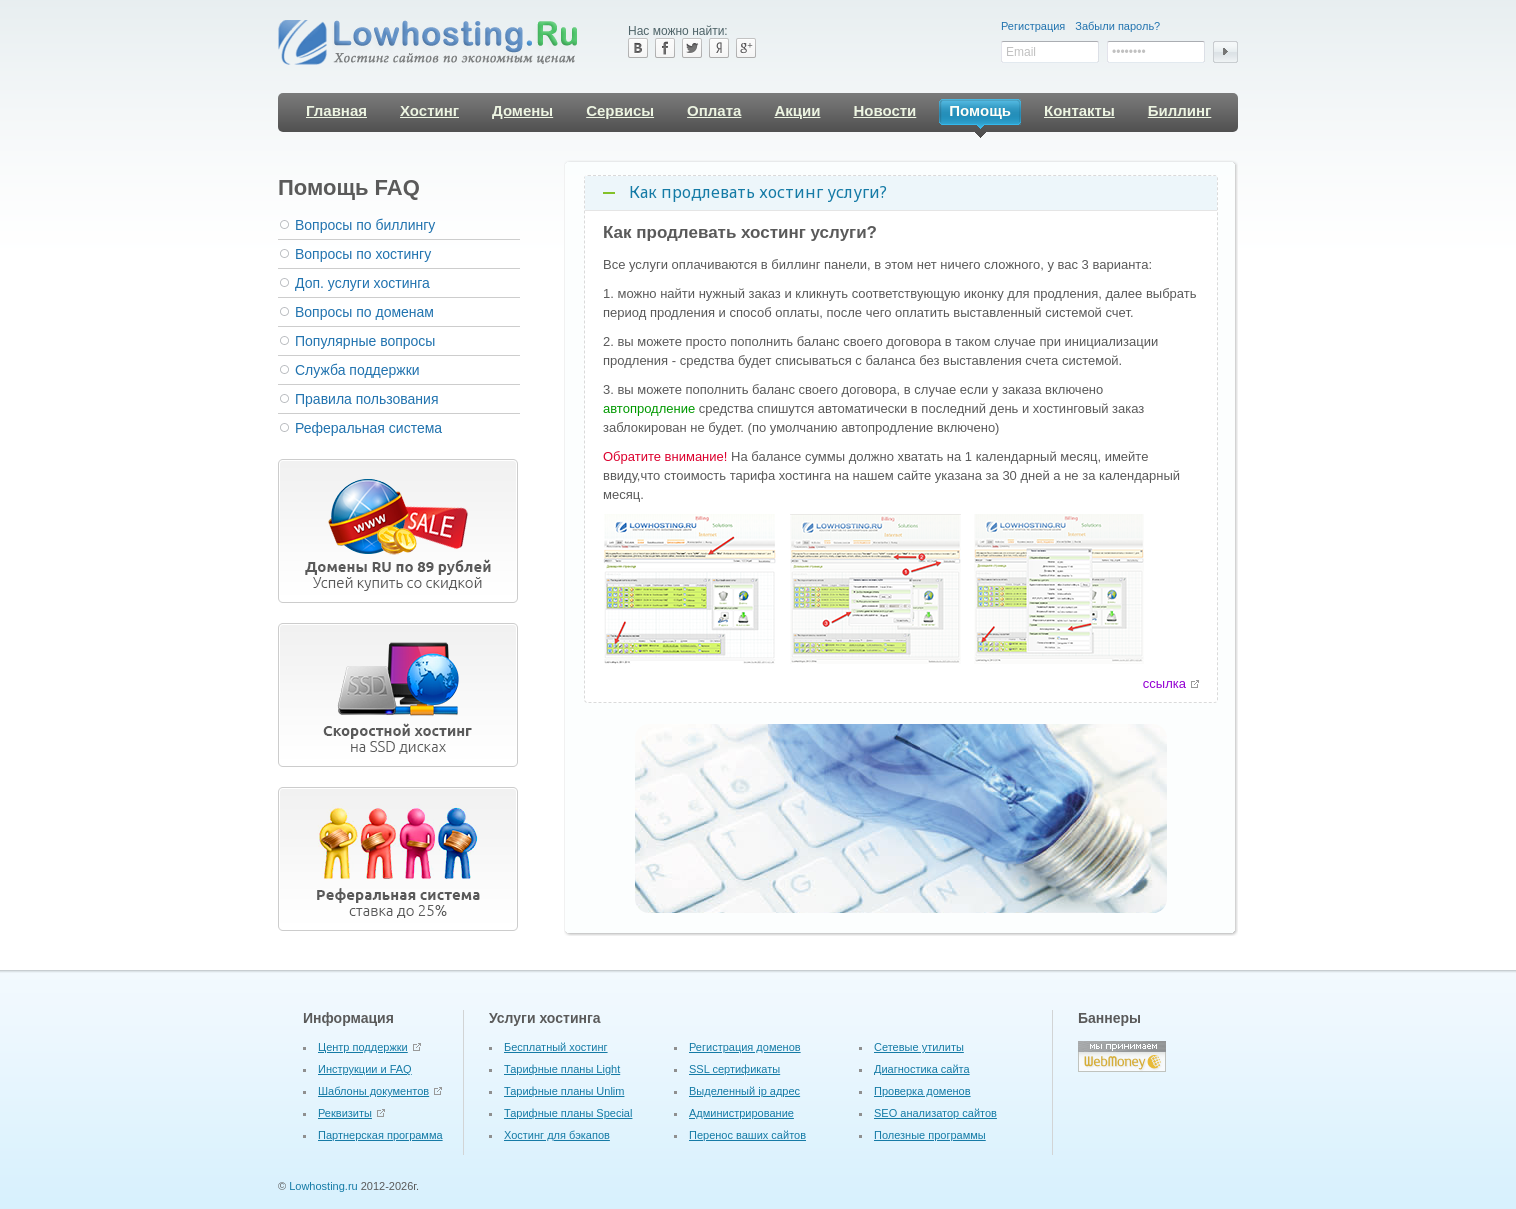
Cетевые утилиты (919, 1036)
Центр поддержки (363, 1036)
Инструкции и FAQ (365, 1058)
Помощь (980, 113)
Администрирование (741, 1102)
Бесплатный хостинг (556, 1036)
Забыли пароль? (1117, 26)
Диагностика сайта (922, 1058)
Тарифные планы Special (568, 1102)
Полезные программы (930, 1124)
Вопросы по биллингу (365, 225)
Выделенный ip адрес (744, 1080)
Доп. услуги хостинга (362, 283)
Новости (884, 110)
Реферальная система (368, 428)
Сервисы (620, 110)
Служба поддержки (357, 370)
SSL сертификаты (734, 1058)
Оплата (714, 110)
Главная (336, 110)
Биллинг (1180, 110)
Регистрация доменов (745, 1036)
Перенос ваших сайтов (747, 1124)
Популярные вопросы (365, 341)
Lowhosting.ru (323, 1175)
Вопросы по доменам (364, 312)
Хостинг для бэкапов (557, 1124)
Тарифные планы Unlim (564, 1080)
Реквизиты (345, 1102)
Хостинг (429, 110)
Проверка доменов (922, 1080)
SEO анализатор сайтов (935, 1102)
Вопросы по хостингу (363, 254)
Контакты (1079, 110)
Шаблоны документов (373, 1080)
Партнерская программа (380, 1124)
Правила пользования (367, 399)
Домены (522, 110)
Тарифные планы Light (562, 1058)
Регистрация (1033, 26)
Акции (797, 110)
